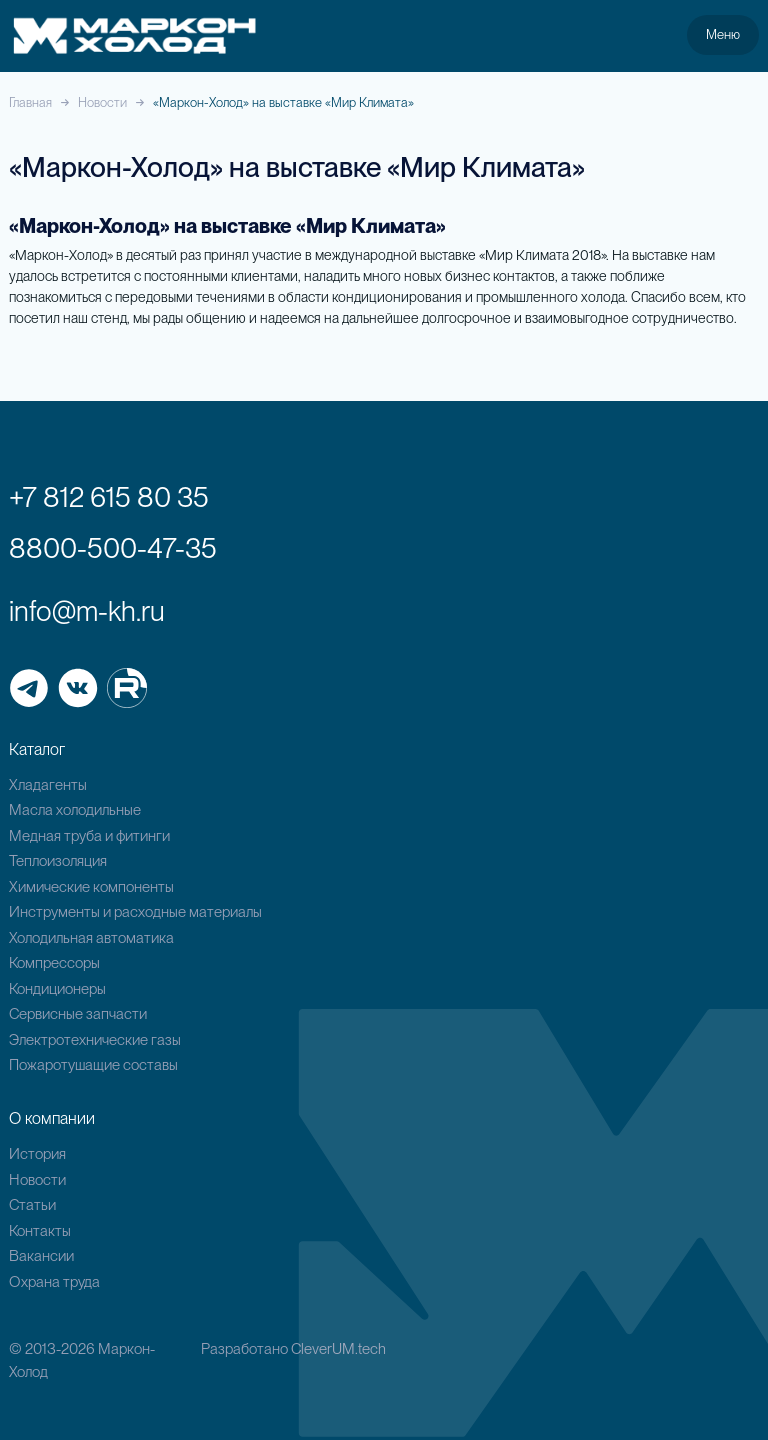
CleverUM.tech (338, 1349)
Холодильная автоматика (91, 938)
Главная (30, 102)
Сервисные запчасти (78, 1014)
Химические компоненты (91, 887)
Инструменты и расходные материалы (135, 912)
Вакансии (41, 1256)
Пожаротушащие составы (93, 1065)
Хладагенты (48, 785)
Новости (102, 102)
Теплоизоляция (58, 861)
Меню (723, 34)
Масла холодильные (75, 810)
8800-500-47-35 (113, 548)
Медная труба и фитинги (89, 836)
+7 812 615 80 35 (109, 497)
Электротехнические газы (95, 1040)
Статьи (32, 1205)
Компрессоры (54, 963)
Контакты (40, 1231)
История (37, 1154)
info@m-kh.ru (87, 611)
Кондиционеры (57, 989)
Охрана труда (54, 1282)
